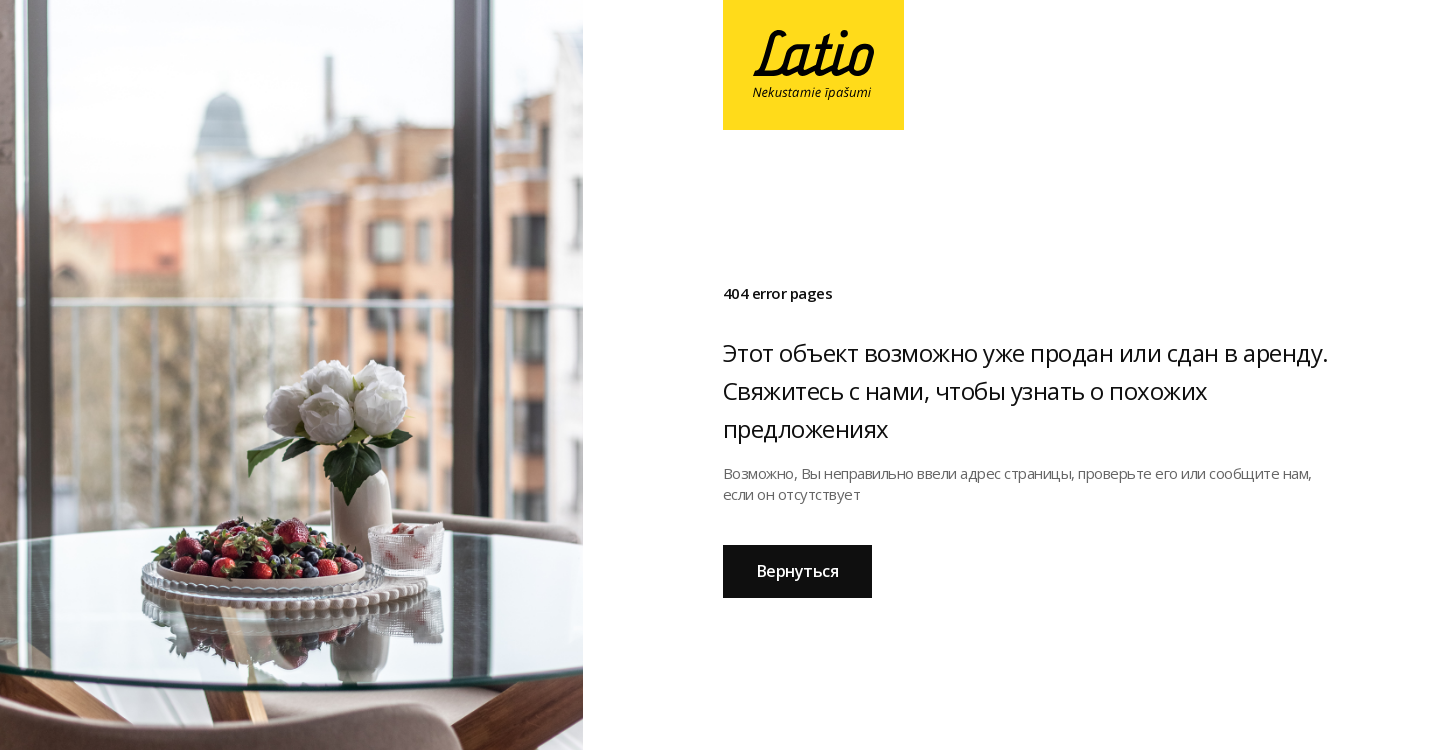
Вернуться (798, 571)
